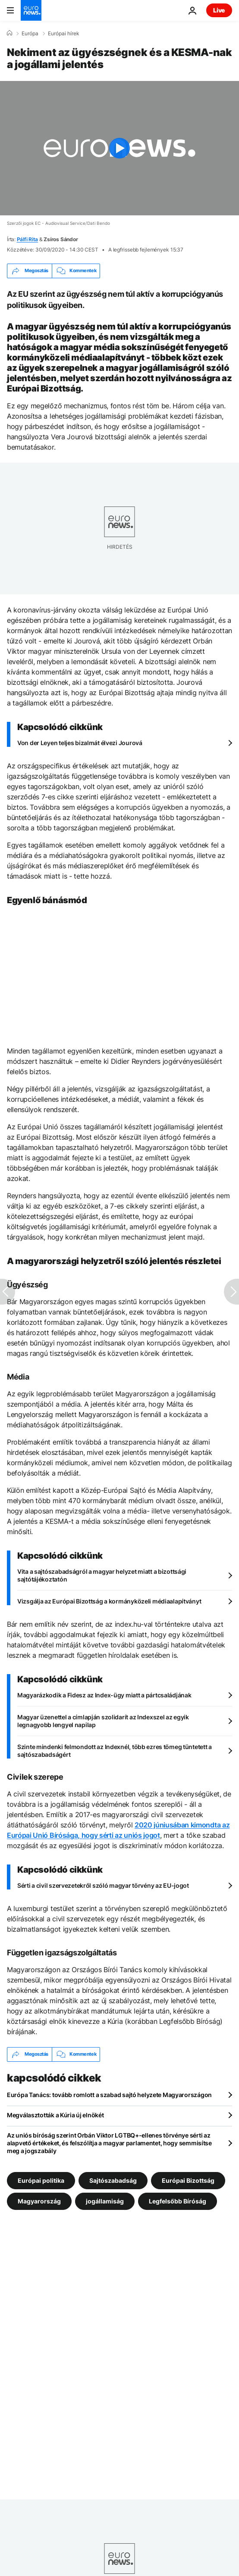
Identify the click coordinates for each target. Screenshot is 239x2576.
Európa (30, 33)
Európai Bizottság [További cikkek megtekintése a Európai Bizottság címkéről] (188, 2180)
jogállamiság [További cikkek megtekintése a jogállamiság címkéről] (105, 2200)
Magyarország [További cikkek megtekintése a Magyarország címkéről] (39, 2200)
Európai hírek (63, 33)
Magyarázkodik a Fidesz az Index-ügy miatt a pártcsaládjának (104, 1695)
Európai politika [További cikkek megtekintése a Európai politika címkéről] (41, 2180)
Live (219, 10)
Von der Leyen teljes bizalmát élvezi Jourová (79, 742)
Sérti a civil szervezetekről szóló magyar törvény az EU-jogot (103, 1885)
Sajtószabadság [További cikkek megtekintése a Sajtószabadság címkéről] (113, 2180)
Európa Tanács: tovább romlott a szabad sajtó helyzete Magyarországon (109, 2094)
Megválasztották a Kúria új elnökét (55, 2115)
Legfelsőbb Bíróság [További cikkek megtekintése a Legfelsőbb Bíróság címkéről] (177, 2200)
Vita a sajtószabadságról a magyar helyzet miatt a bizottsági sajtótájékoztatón (101, 1575)
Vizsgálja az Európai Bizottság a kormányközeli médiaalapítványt (109, 1601)
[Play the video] (119, 148)
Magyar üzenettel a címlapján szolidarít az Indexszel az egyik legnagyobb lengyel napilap (103, 1720)
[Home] (9, 33)
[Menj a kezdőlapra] (31, 10)
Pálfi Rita (27, 239)
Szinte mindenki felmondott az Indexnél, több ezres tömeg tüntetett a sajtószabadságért (114, 1750)
